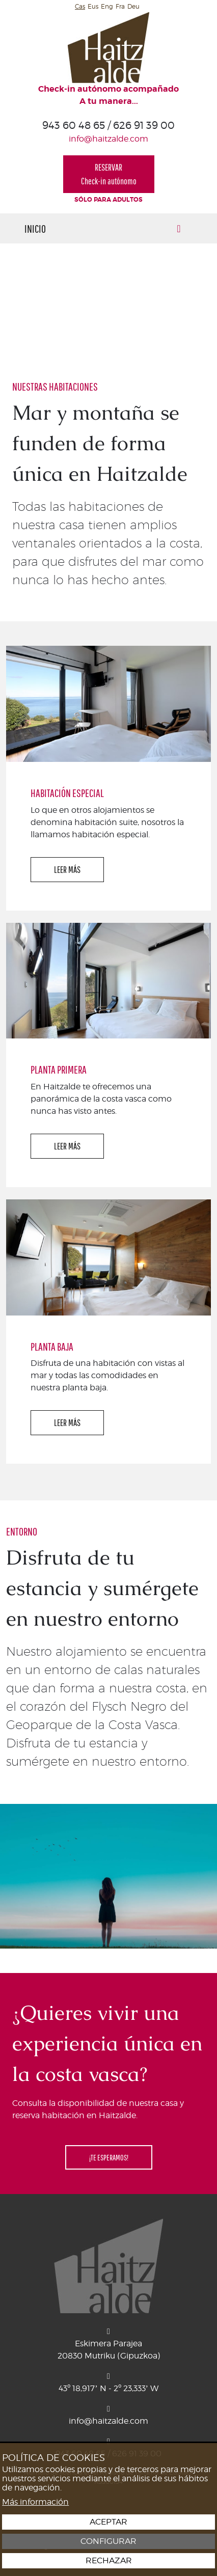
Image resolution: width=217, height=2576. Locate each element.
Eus (93, 6)
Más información (35, 2502)
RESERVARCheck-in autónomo (109, 174)
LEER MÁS (67, 869)
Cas (80, 6)
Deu (133, 6)
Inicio (35, 228)
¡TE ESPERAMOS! (108, 2157)
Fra (120, 6)
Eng (107, 6)
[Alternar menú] (179, 228)
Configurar (108, 2541)
